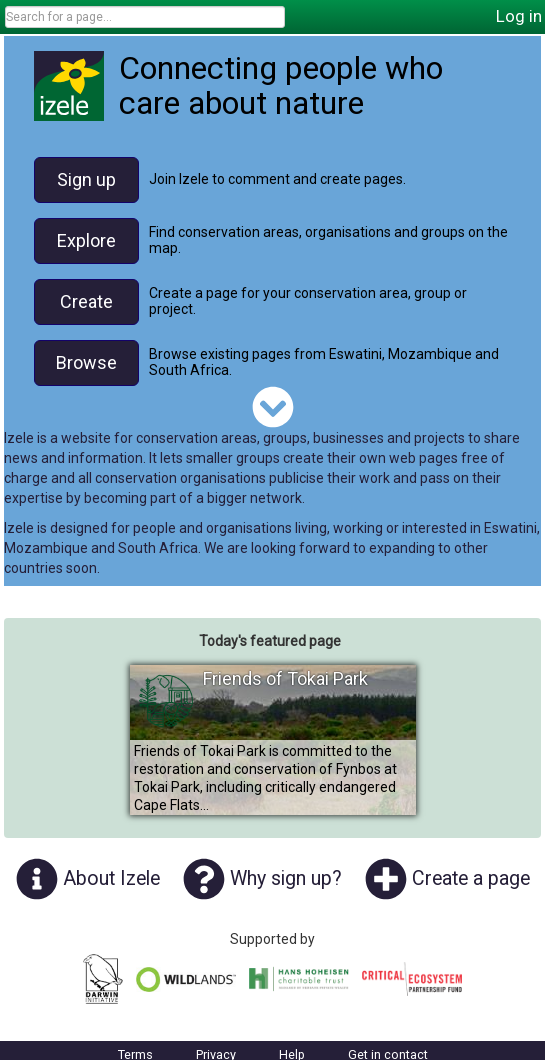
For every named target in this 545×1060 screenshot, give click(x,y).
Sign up (86, 179)
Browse (86, 362)
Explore (86, 240)
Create (86, 301)
